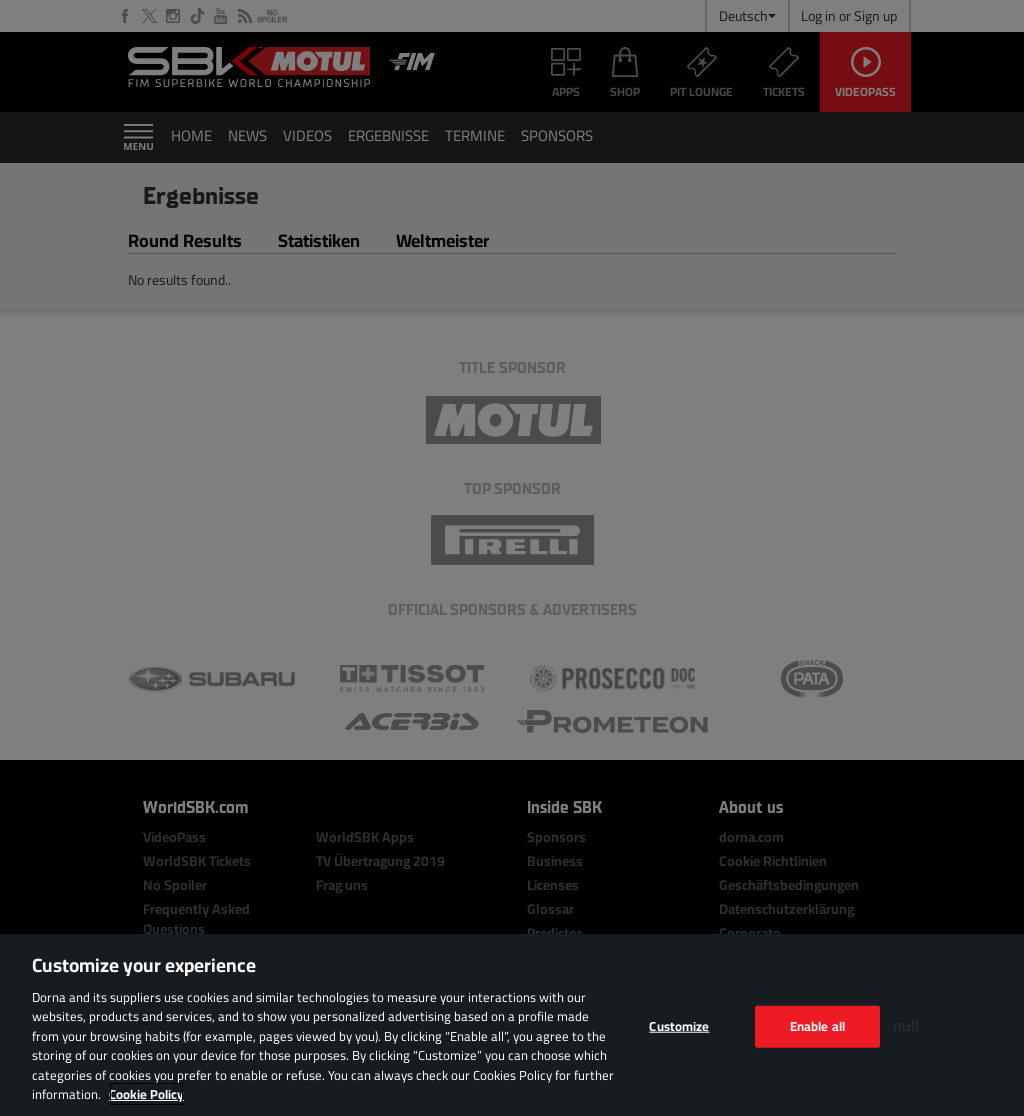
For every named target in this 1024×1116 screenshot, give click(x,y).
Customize (679, 1026)
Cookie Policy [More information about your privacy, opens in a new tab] (146, 1094)
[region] (512, 1025)
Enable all (817, 1026)
